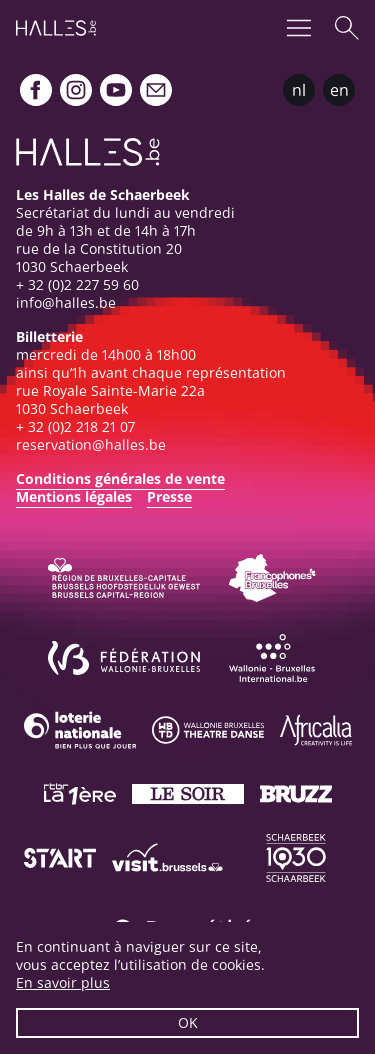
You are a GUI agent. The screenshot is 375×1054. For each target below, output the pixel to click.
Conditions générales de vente (120, 478)
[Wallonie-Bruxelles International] (272, 658)
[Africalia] (316, 730)
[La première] (80, 794)
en (339, 90)
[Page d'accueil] (56, 28)
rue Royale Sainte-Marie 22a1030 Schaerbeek (110, 399)
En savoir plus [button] (63, 982)
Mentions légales (74, 496)
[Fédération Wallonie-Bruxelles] (124, 658)
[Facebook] (36, 90)
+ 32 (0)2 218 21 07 (75, 426)
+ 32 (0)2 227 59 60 (77, 284)
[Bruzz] (296, 794)
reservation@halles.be (91, 444)
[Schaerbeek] (296, 858)
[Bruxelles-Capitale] (124, 578)
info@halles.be (66, 302)
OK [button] (188, 1022)
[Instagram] (76, 90)
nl (299, 90)
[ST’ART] (60, 858)
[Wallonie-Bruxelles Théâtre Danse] (208, 730)
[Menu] (299, 28)
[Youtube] (116, 90)
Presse (169, 496)
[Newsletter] (156, 90)
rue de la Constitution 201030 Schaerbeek (99, 257)
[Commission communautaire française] (272, 578)
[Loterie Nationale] (80, 730)
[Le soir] (188, 794)
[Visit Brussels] (168, 858)
